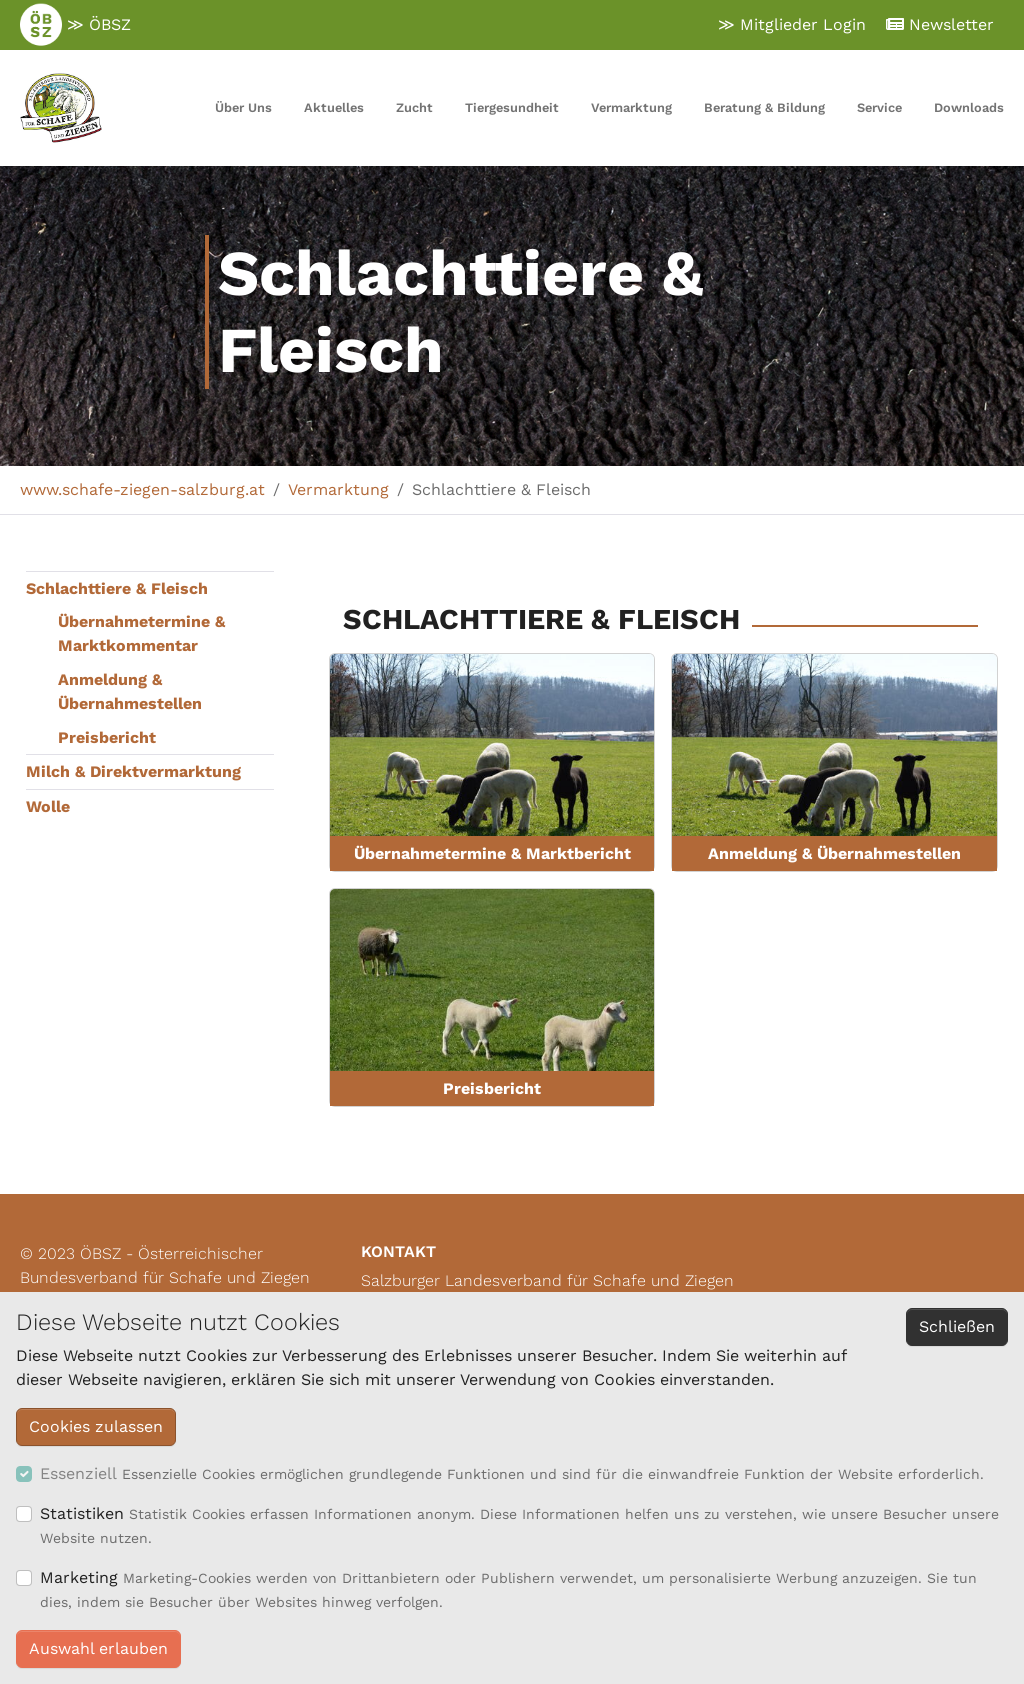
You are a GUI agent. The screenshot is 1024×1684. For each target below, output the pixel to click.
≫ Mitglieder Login (792, 24)
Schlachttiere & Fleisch (117, 588)
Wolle (48, 806)
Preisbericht (107, 737)
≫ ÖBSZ (75, 25)
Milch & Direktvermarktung (133, 771)
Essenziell (78, 1473)
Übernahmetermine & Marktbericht (492, 853)
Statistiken (82, 1513)
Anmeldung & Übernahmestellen (130, 691)
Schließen (957, 1326)
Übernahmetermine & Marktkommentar (141, 633)
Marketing (79, 1577)
